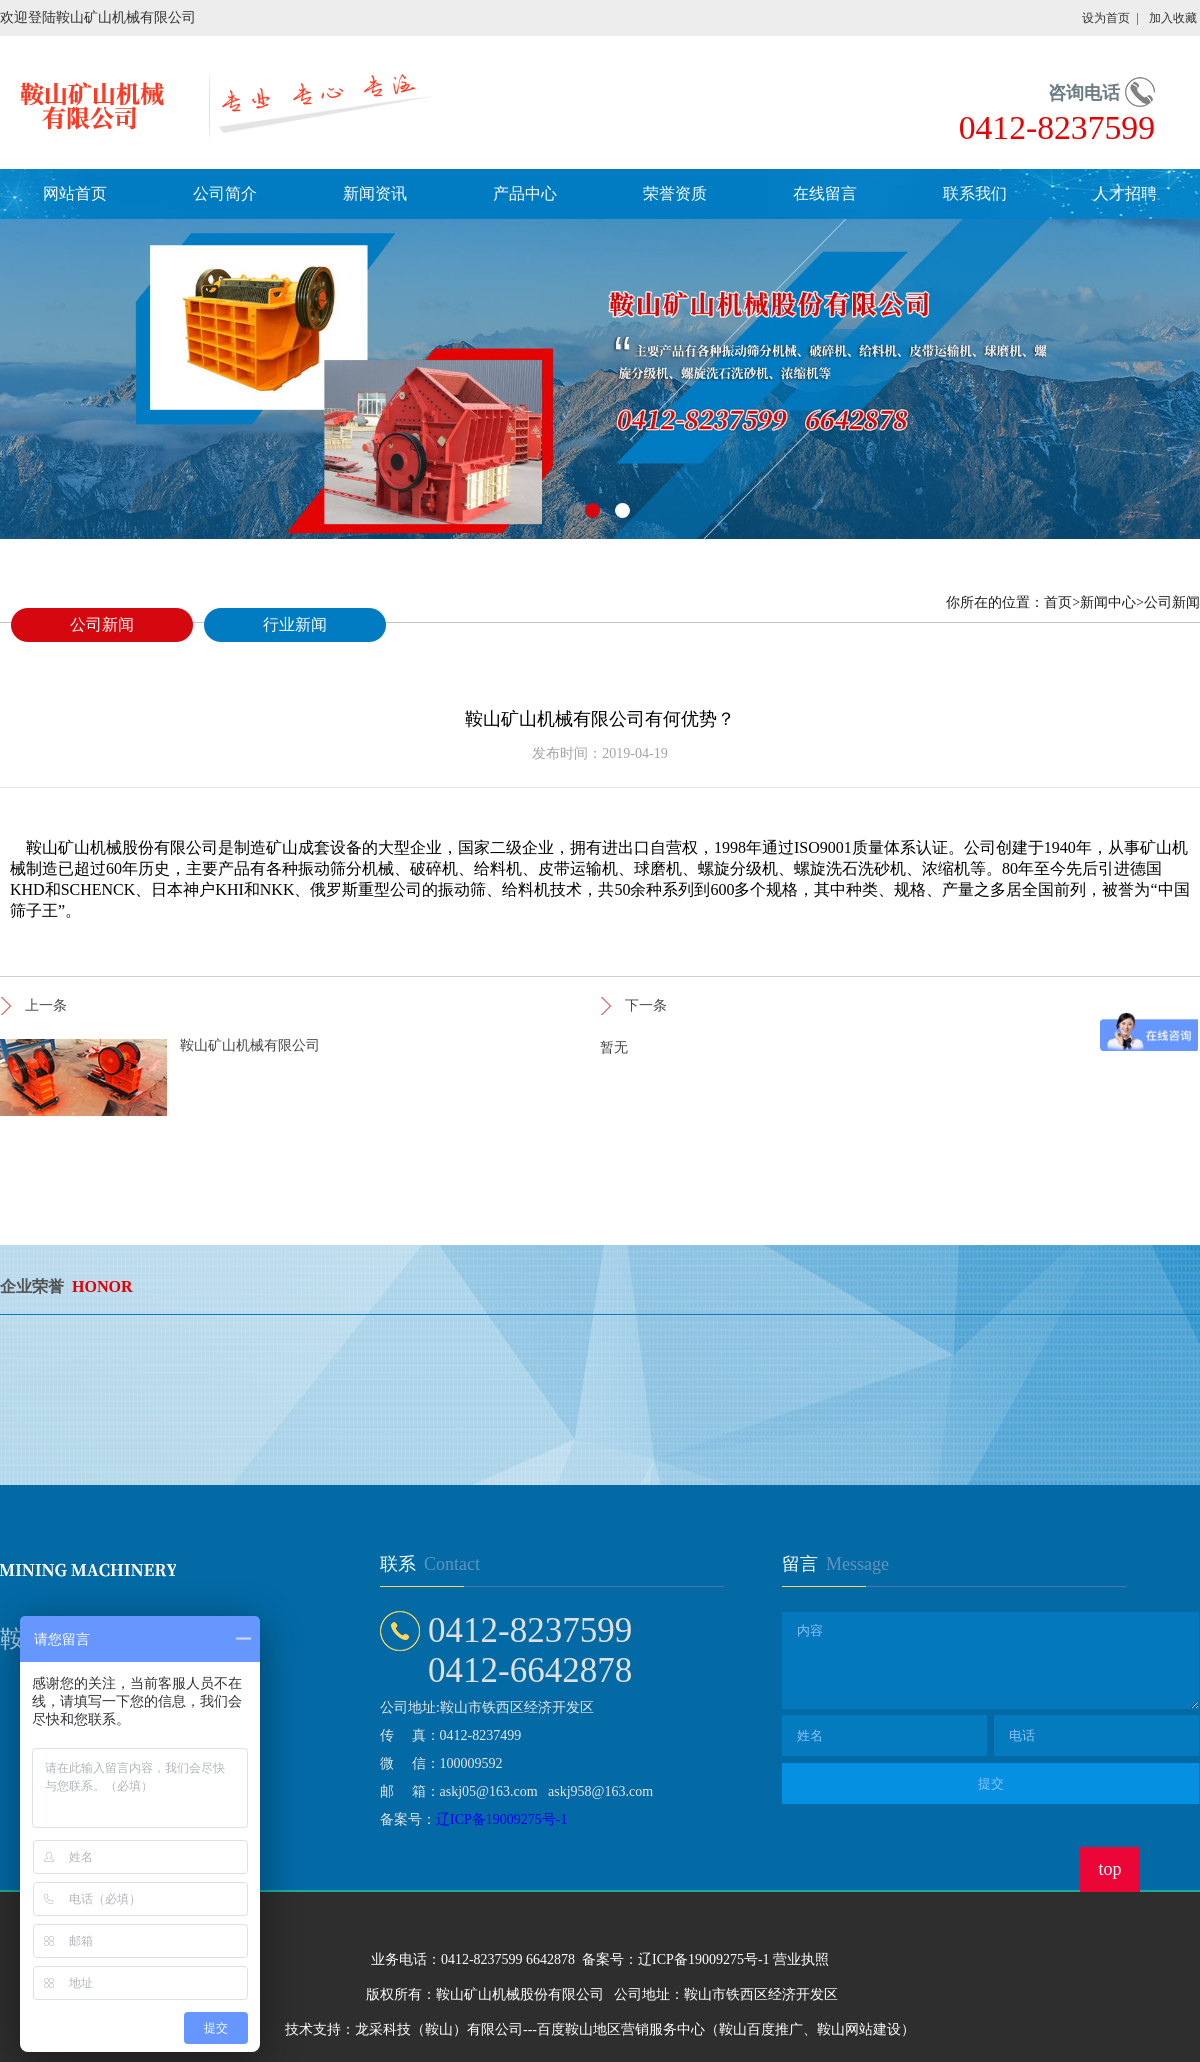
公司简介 (225, 193)
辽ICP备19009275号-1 (501, 1819)
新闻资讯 (375, 193)
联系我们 (975, 193)
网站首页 (75, 193)
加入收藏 (1173, 18)
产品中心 (525, 193)
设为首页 (1106, 18)
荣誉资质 (675, 193)
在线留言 (825, 193)
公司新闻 (102, 624)
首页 (1058, 602)
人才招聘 (1125, 193)
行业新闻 (295, 624)
